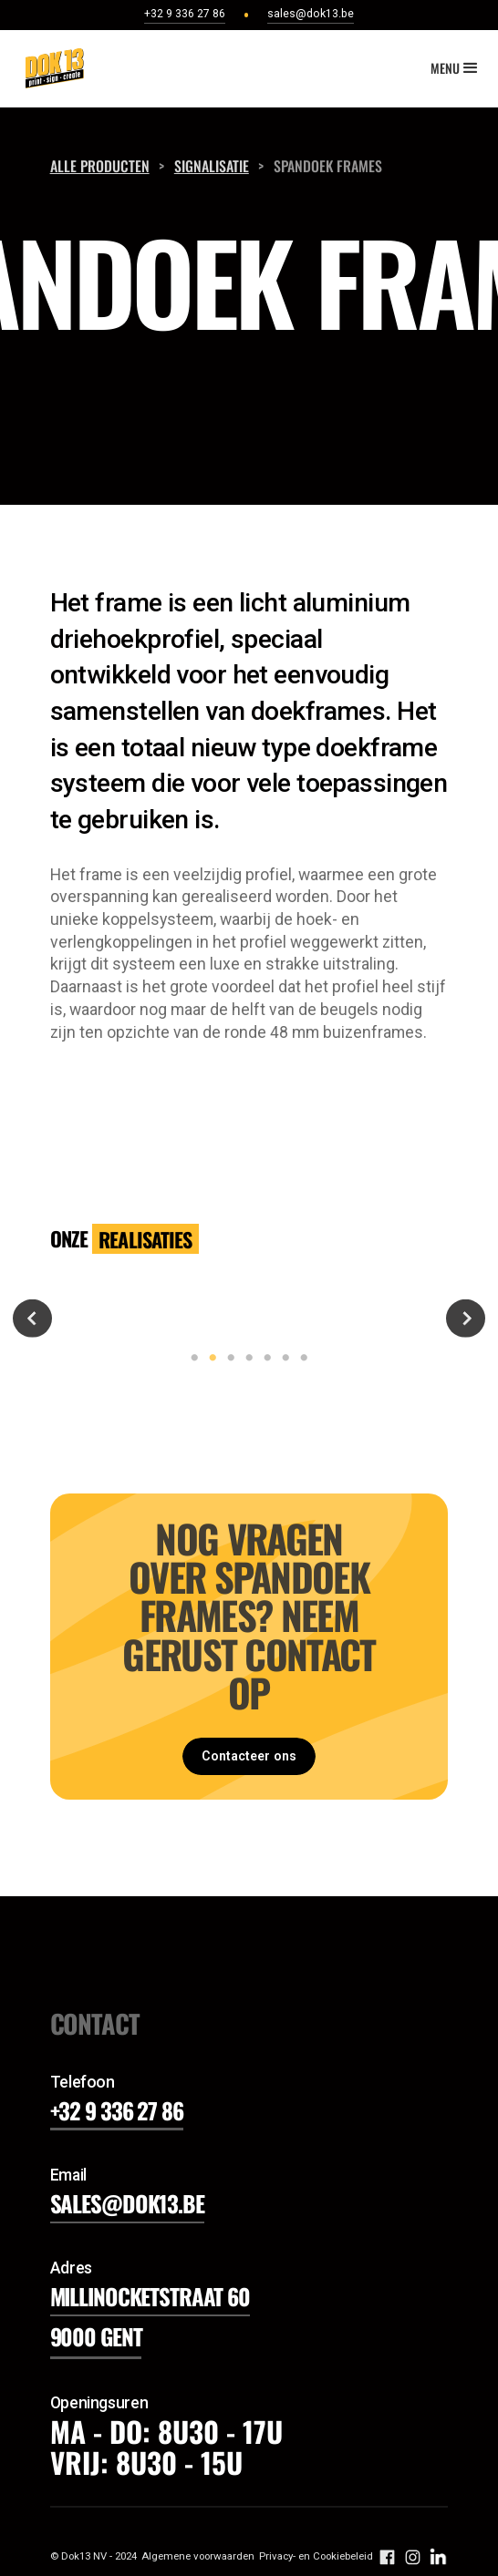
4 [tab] (245, 1358)
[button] (456, 68)
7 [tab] (300, 1358)
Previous (32, 1317)
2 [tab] (208, 1358)
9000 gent (96, 2336)
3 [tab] (227, 1358)
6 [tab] (281, 1358)
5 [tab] (263, 1358)
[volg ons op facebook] (387, 2556)
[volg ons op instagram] (412, 2556)
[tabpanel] (249, 1318)
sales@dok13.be (127, 2203)
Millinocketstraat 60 (150, 2296)
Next (465, 1317)
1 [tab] (190, 1358)
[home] (50, 68)
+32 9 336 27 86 (116, 2110)
